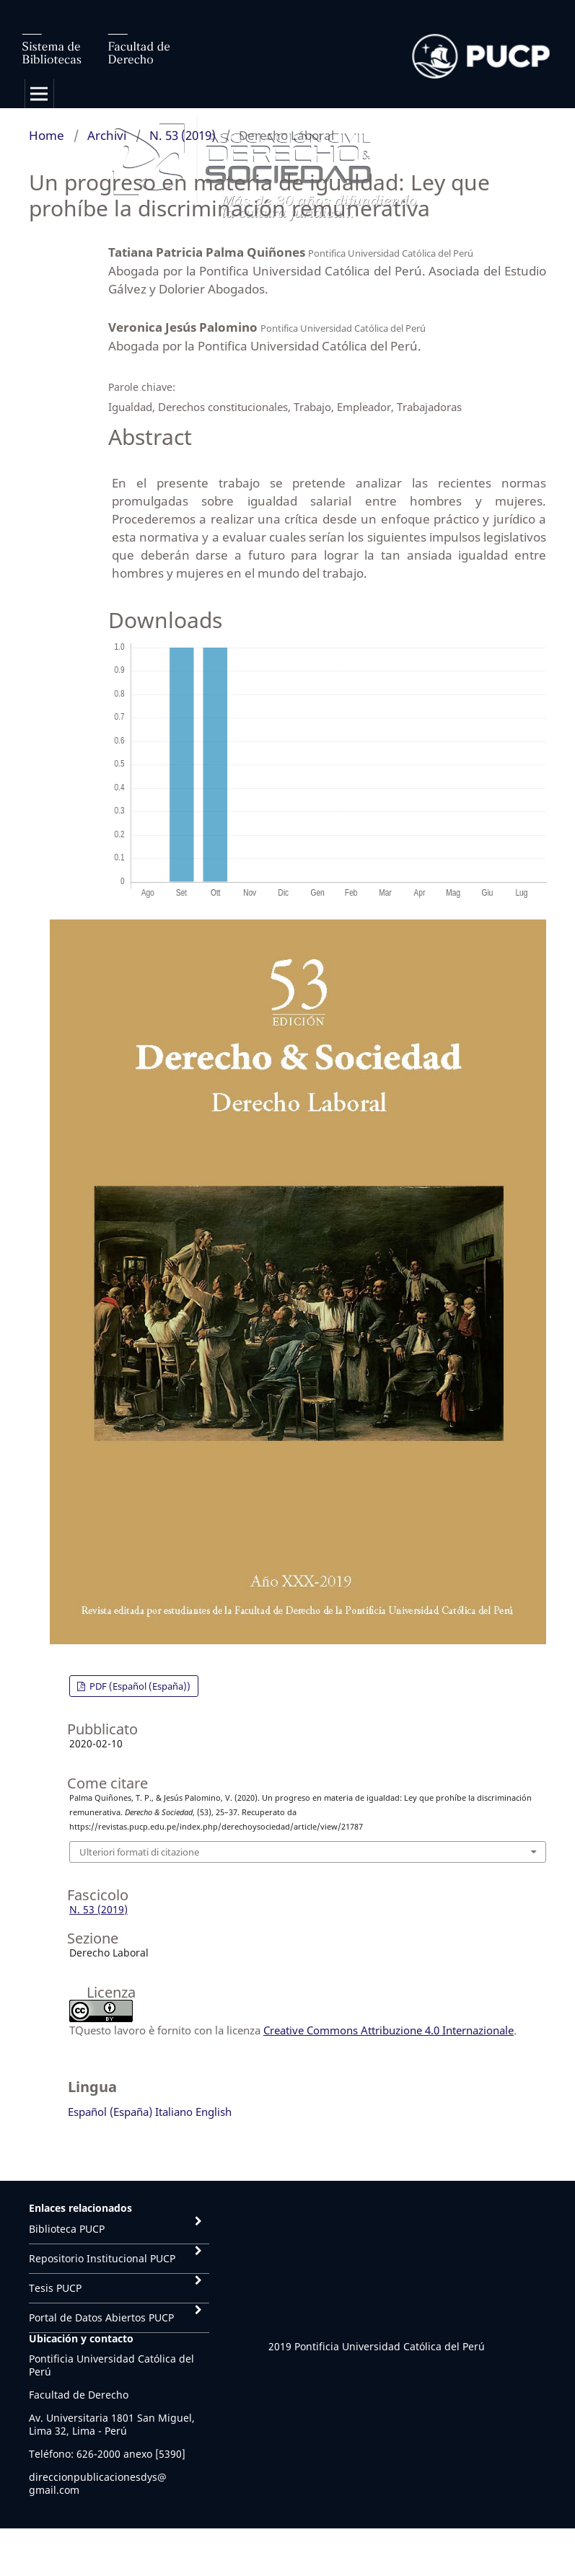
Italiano (174, 2111)
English (214, 2111)
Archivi (106, 135)
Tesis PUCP (55, 2288)
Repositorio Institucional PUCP (102, 2258)
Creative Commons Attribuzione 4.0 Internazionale (388, 2030)
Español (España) (110, 2111)
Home (46, 135)
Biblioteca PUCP (67, 2229)
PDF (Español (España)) (138, 1686)
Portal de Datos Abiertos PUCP (101, 2317)
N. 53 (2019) (182, 135)
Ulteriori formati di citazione (139, 1851)
